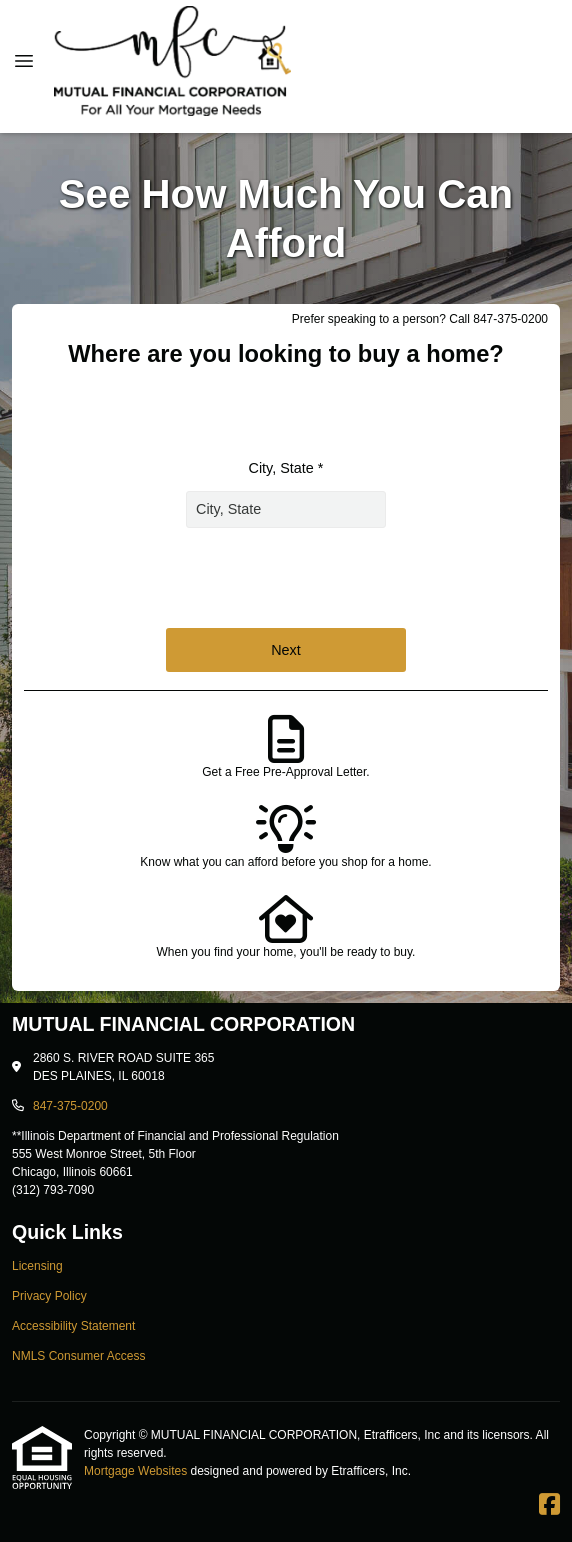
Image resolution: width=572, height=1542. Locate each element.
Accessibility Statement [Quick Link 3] (73, 1326)
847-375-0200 (70, 1106)
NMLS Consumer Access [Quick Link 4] (78, 1356)
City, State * (286, 468)
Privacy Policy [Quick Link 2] (49, 1296)
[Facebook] (549, 1505)
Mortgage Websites (137, 1471)
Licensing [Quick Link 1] (37, 1266)
